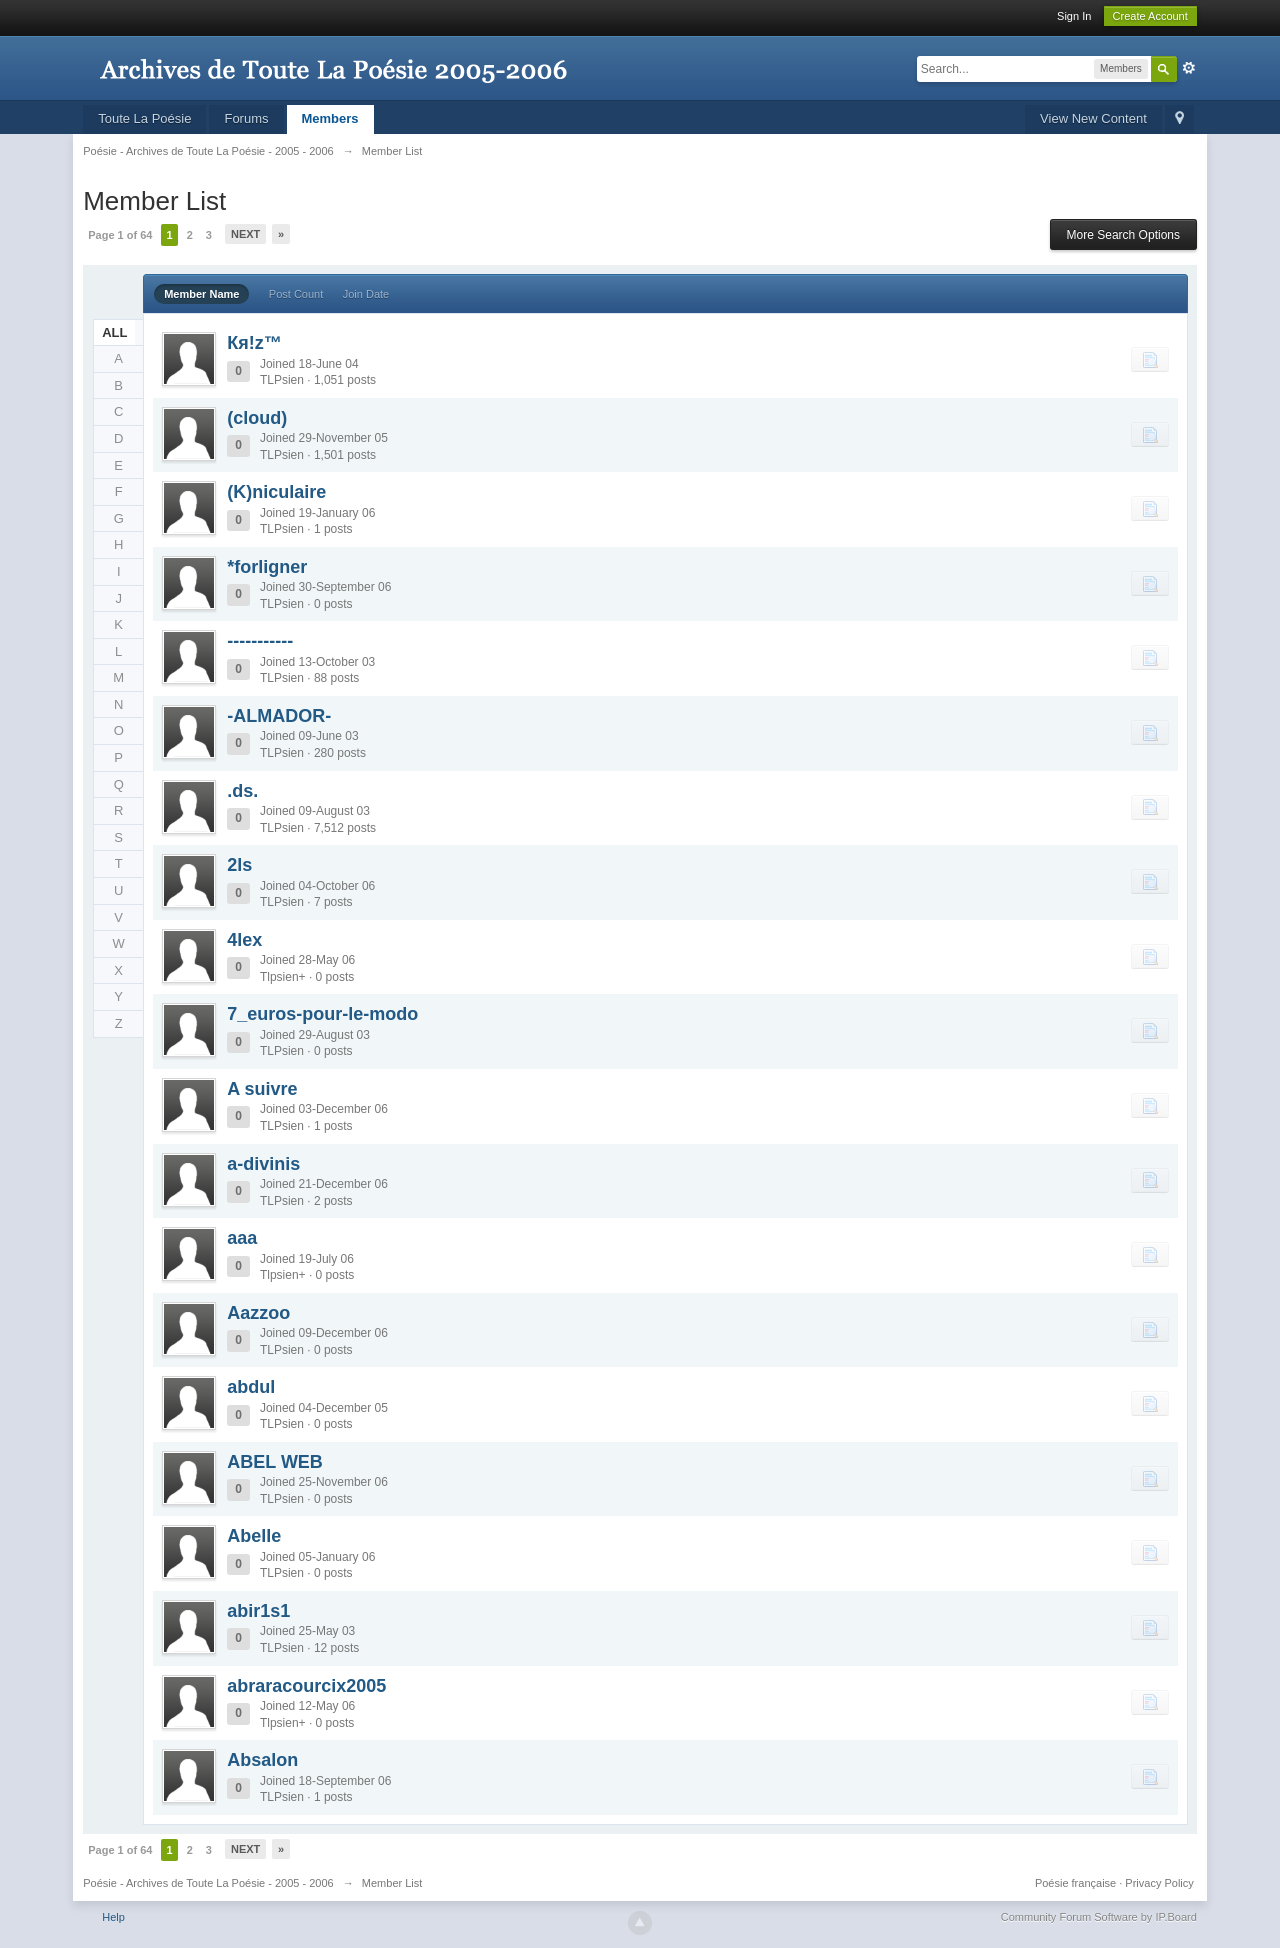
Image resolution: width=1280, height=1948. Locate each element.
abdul (251, 1387)
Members (330, 118)
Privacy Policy (1159, 1883)
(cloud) (257, 418)
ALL (114, 332)
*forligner (267, 567)
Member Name (201, 294)
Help (113, 1917)
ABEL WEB (275, 1462)
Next (245, 234)
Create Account (1150, 16)
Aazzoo (258, 1313)
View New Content (1093, 118)
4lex (244, 940)
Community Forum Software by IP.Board (1099, 1917)
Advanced (1189, 68)
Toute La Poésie (144, 118)
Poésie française (1075, 1883)
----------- (260, 641)
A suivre (262, 1089)
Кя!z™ (254, 343)
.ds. (242, 791)
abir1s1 (258, 1611)
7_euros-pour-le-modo (322, 1014)
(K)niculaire (276, 492)
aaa (242, 1238)
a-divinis (263, 1164)
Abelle (254, 1536)
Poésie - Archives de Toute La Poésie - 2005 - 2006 (208, 1883)
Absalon (262, 1760)
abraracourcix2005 (306, 1686)
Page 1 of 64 (120, 235)
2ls (239, 865)
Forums (246, 118)
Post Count (296, 294)
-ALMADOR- (279, 716)
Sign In (1074, 16)
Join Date (366, 294)
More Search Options (1123, 235)
